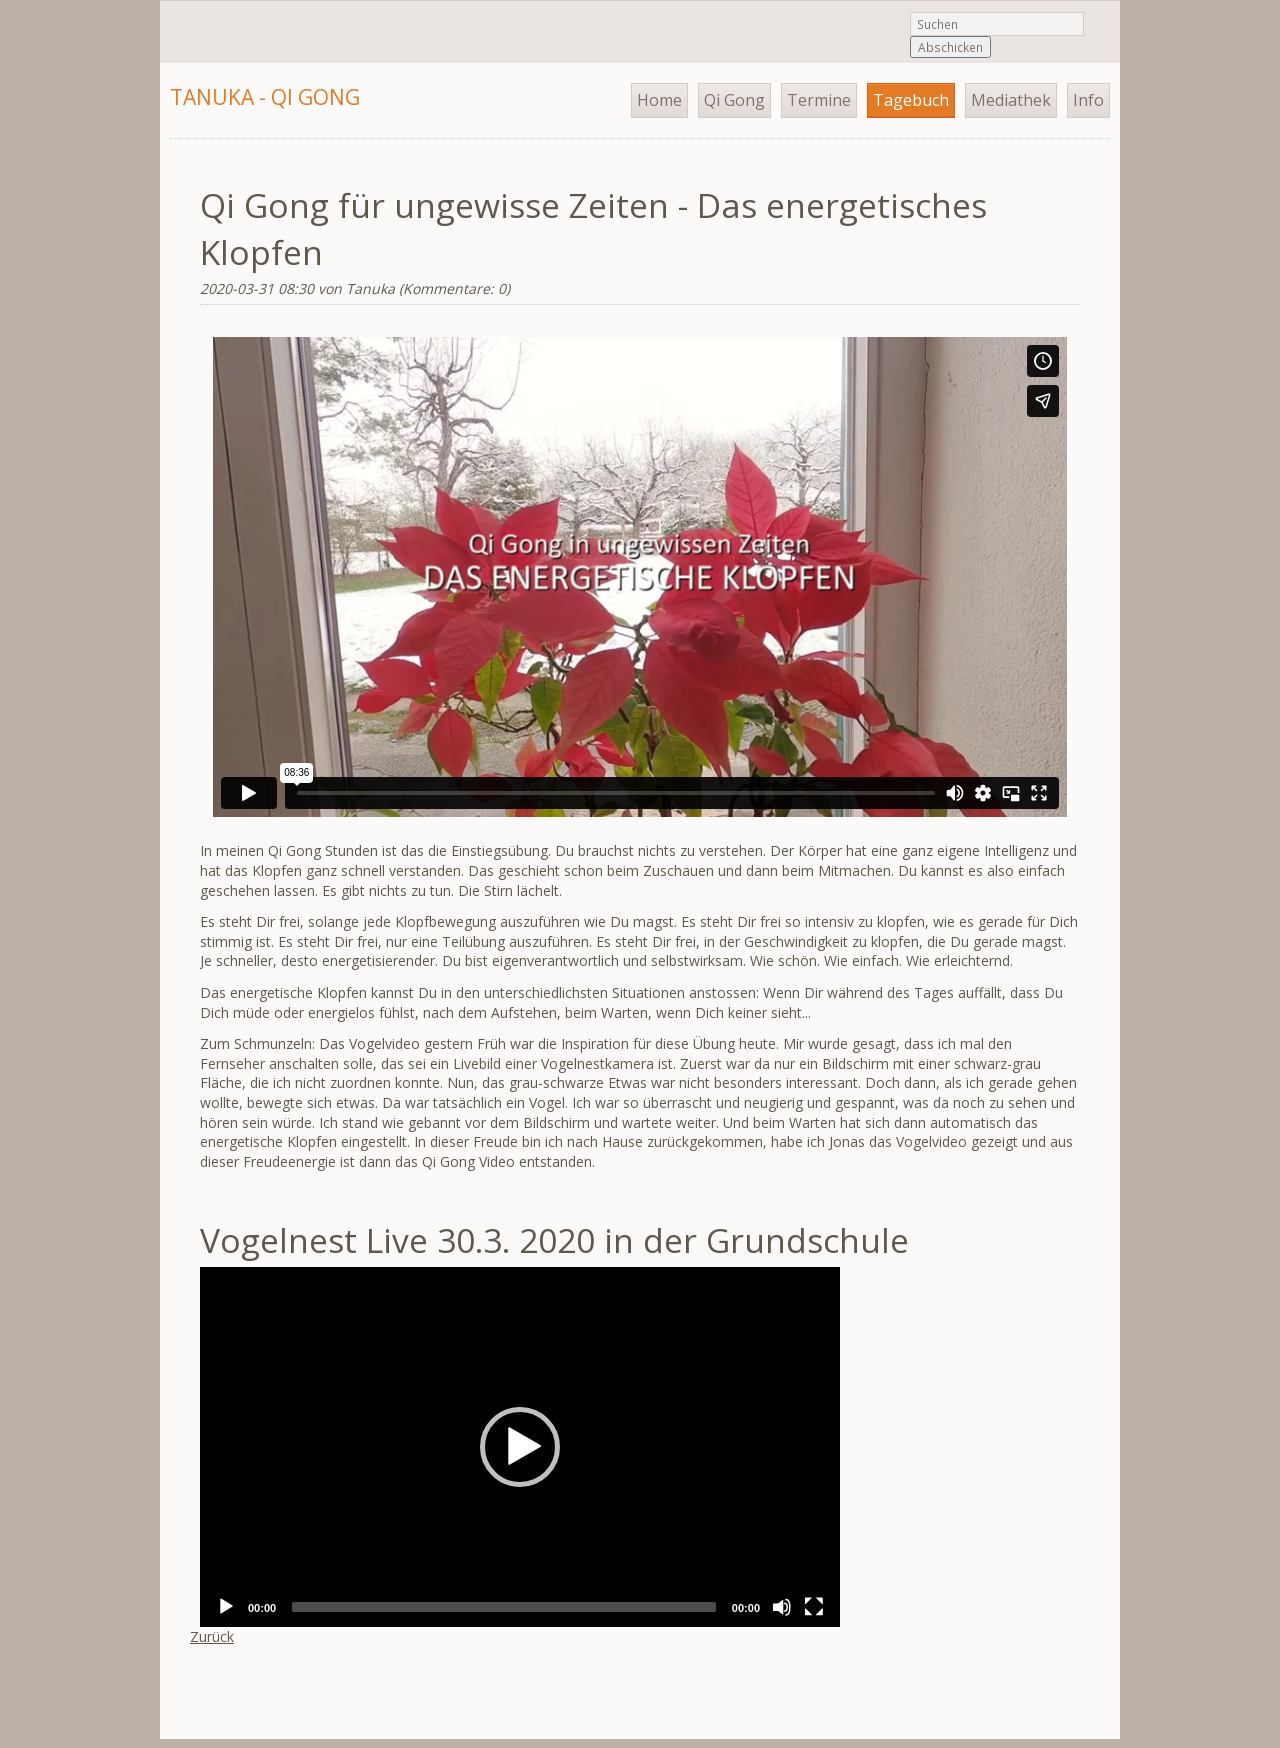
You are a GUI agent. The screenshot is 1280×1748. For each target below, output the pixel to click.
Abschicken (950, 47)
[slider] (504, 1607)
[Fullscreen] (814, 1607)
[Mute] (782, 1607)
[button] (520, 1447)
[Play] (226, 1607)
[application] (520, 1447)
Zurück (212, 1636)
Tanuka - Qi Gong (265, 97)
